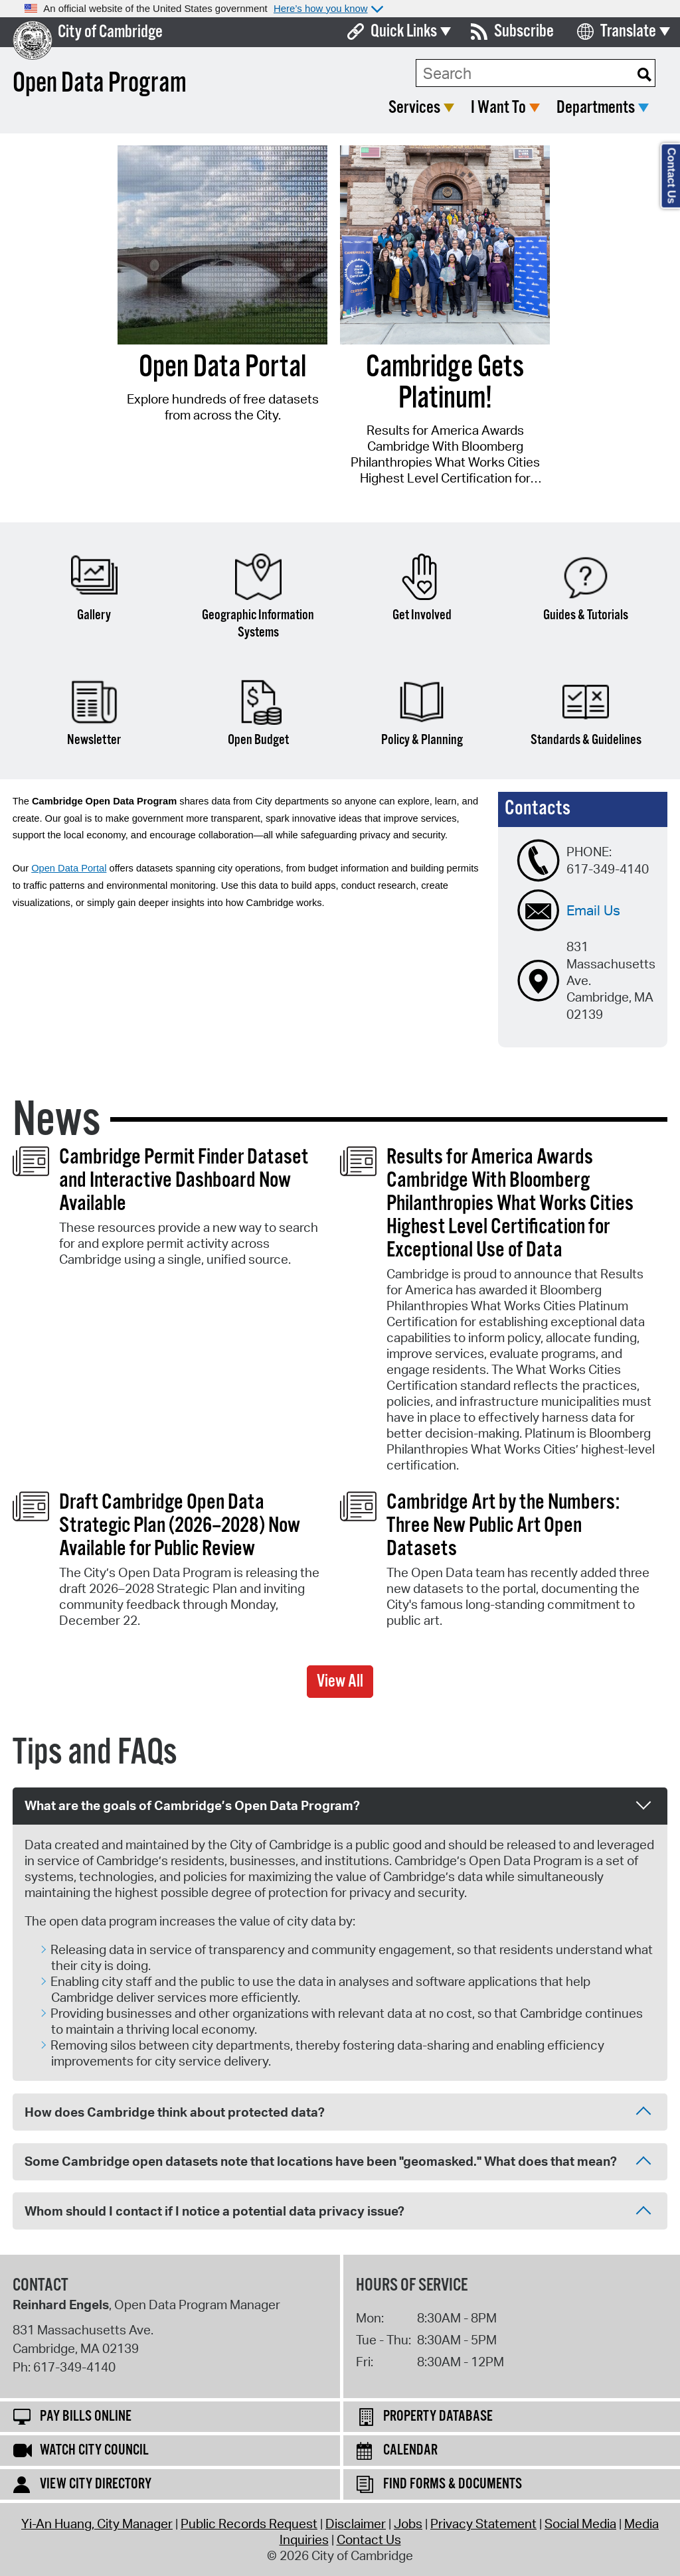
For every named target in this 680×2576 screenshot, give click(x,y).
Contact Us (369, 2539)
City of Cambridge (110, 32)
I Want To (498, 108)
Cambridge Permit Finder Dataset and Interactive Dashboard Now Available (183, 1181)
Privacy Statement (483, 2524)
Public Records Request (249, 2524)
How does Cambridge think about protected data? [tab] (338, 2113)
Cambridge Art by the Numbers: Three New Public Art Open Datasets (503, 1526)
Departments (595, 108)
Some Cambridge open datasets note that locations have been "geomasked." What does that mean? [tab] (338, 2162)
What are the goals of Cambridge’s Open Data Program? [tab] (338, 1803)
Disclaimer (355, 2524)
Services (414, 108)
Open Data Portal (68, 868)
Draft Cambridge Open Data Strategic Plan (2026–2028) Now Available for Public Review (179, 1526)
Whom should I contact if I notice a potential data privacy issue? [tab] (338, 2212)
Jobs (408, 2524)
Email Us (593, 910)
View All (340, 1682)
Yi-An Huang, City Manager (97, 2524)
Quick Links (404, 31)
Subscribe (524, 31)
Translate (628, 31)
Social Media (580, 2524)
